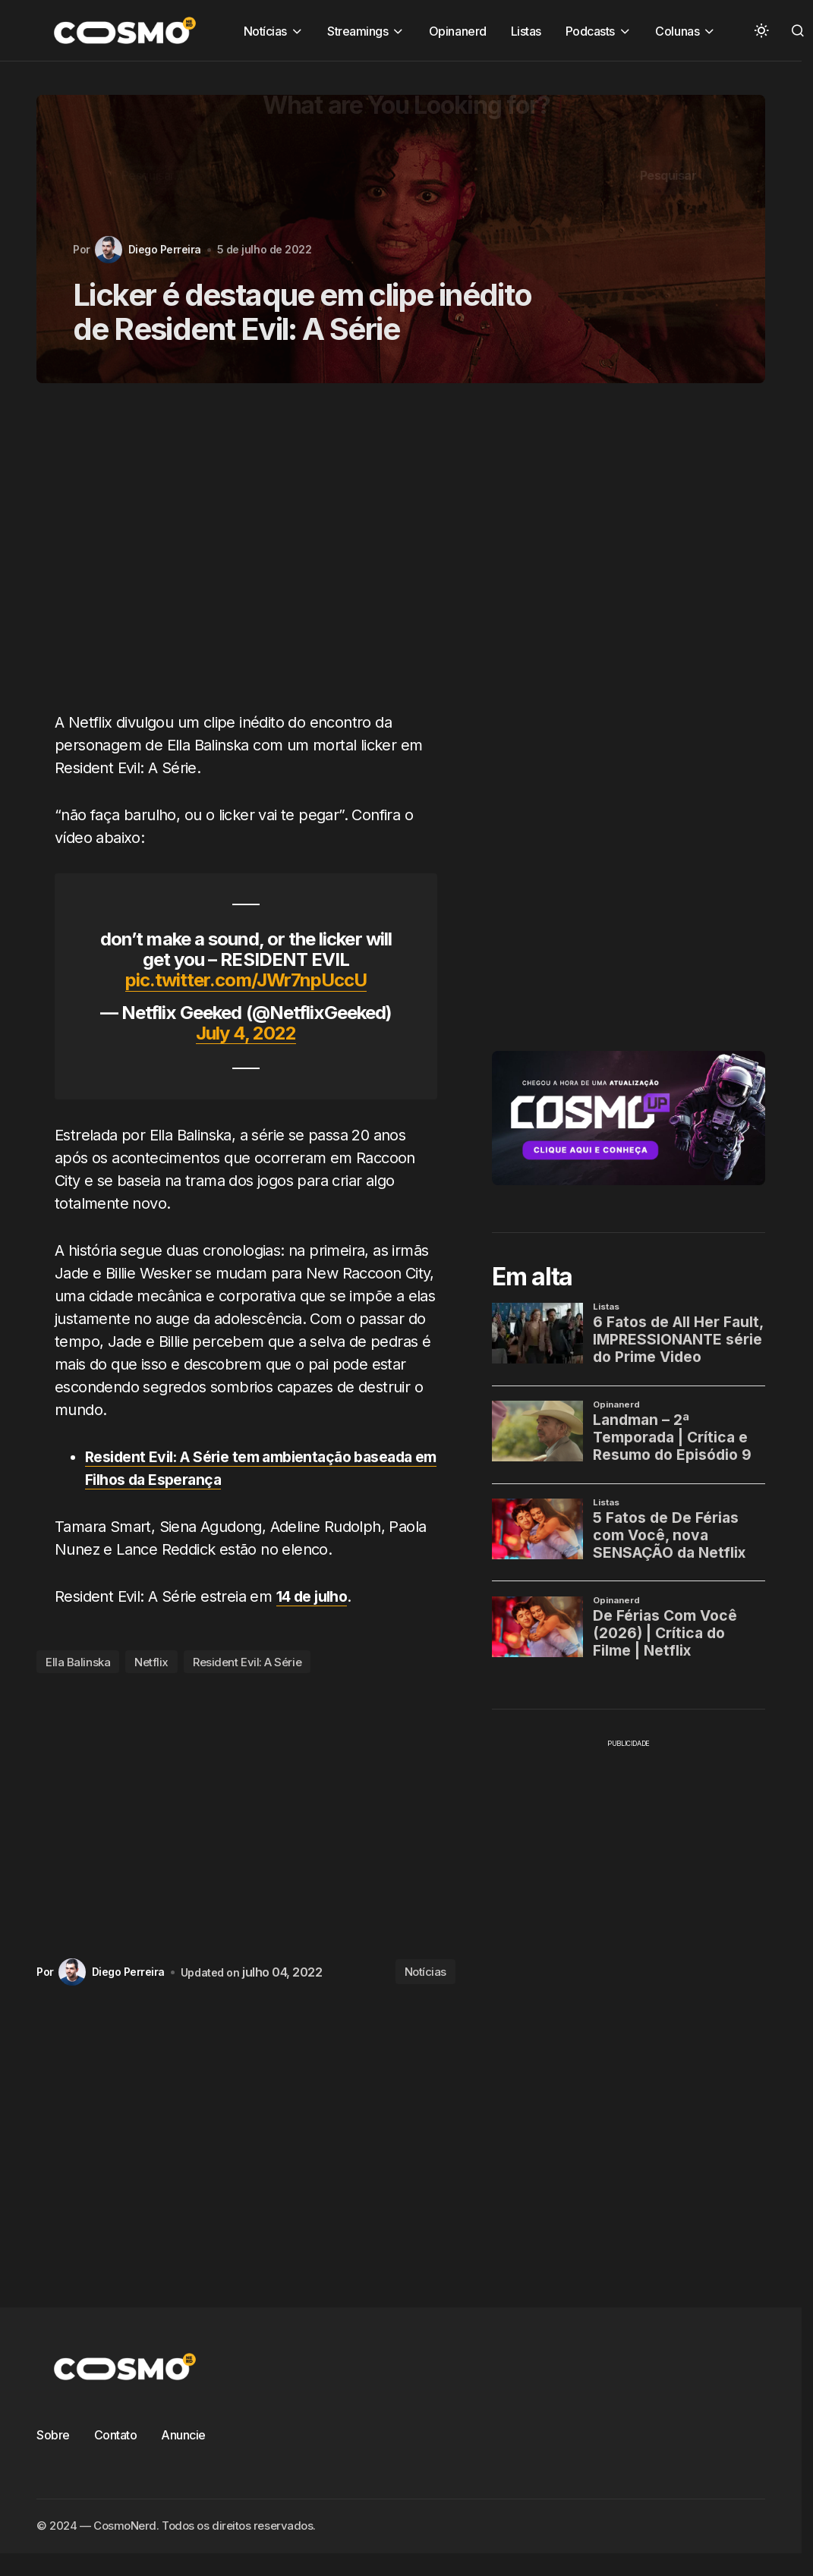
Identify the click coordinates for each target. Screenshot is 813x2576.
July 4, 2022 (246, 1033)
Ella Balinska (78, 1662)
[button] (761, 30)
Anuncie (183, 2434)
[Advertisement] (228, 556)
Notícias (425, 1971)
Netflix (151, 1662)
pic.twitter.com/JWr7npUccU (246, 980)
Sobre (53, 2434)
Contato (115, 2434)
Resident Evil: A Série (247, 1662)
